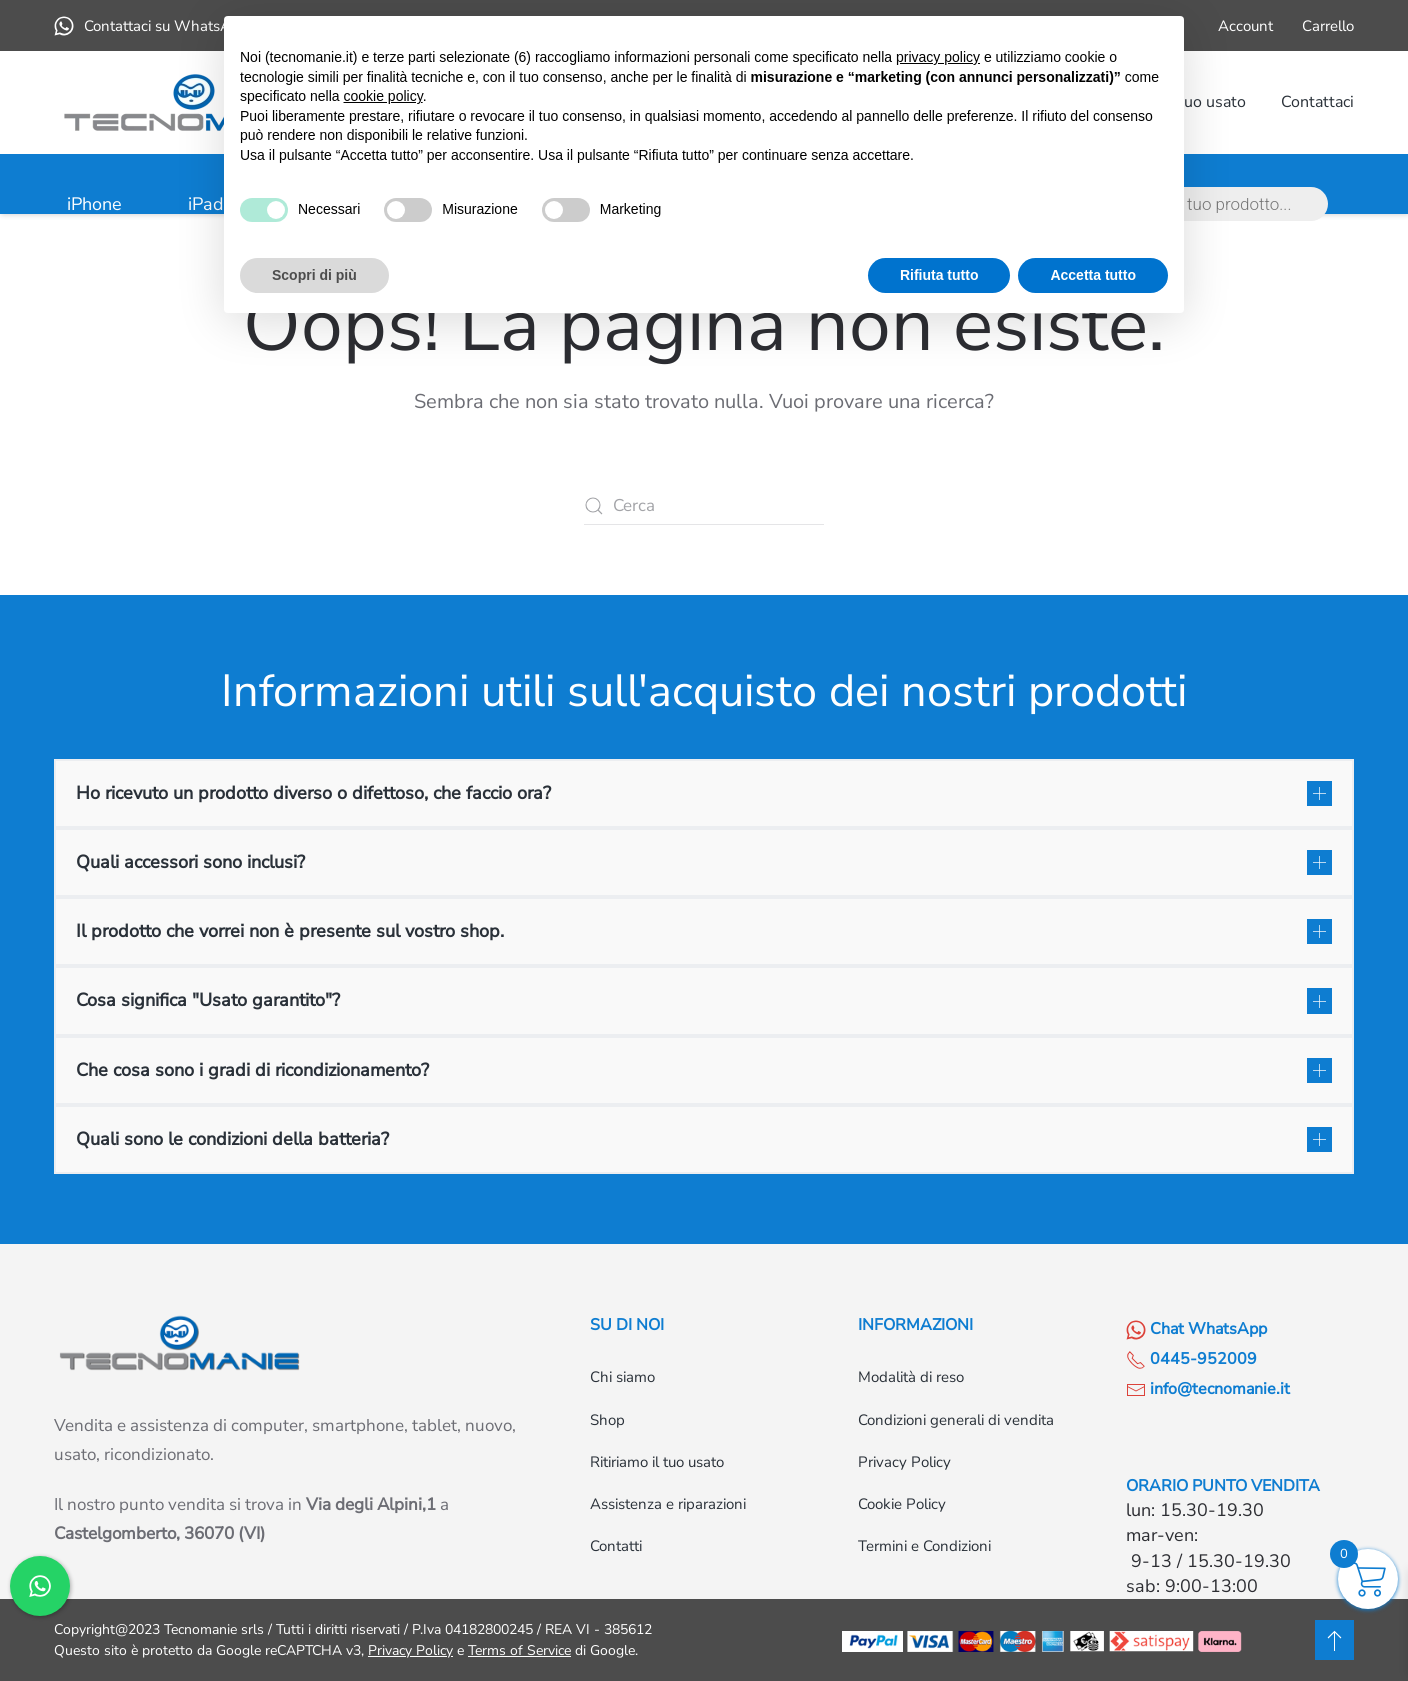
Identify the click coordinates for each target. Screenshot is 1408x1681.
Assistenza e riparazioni (668, 1504)
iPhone (94, 204)
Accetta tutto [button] (1093, 275)
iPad (206, 204)
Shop (607, 1420)
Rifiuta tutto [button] (939, 275)
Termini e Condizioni (924, 1546)
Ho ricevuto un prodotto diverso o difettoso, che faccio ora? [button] (313, 793)
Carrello (1328, 26)
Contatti (616, 1546)
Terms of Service (519, 1650)
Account (1245, 26)
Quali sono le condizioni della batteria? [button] (232, 1139)
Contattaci (1317, 102)
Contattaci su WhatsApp (151, 26)
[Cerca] (704, 506)
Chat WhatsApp (1196, 1329)
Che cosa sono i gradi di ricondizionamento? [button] (252, 1070)
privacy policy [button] (938, 57)
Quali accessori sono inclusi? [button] (190, 862)
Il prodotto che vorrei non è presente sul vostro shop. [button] (290, 931)
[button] (1334, 1640)
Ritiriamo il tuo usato (657, 1462)
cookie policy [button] (383, 96)
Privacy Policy (904, 1462)
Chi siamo (622, 1377)
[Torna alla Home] (194, 102)
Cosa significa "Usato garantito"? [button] (208, 1000)
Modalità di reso (911, 1377)
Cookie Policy (902, 1504)
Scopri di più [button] (314, 275)
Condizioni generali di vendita (956, 1420)
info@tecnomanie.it (1208, 1389)
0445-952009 (1191, 1359)
